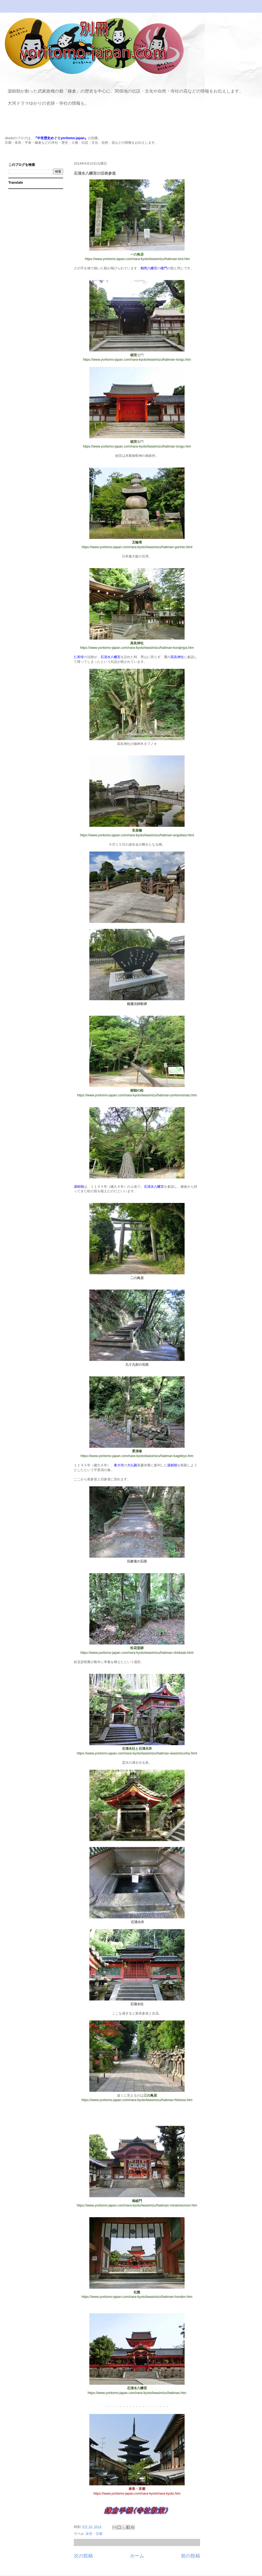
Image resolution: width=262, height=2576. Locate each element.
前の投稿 (190, 2555)
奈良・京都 (94, 2534)
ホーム (137, 2555)
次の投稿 (83, 2555)
